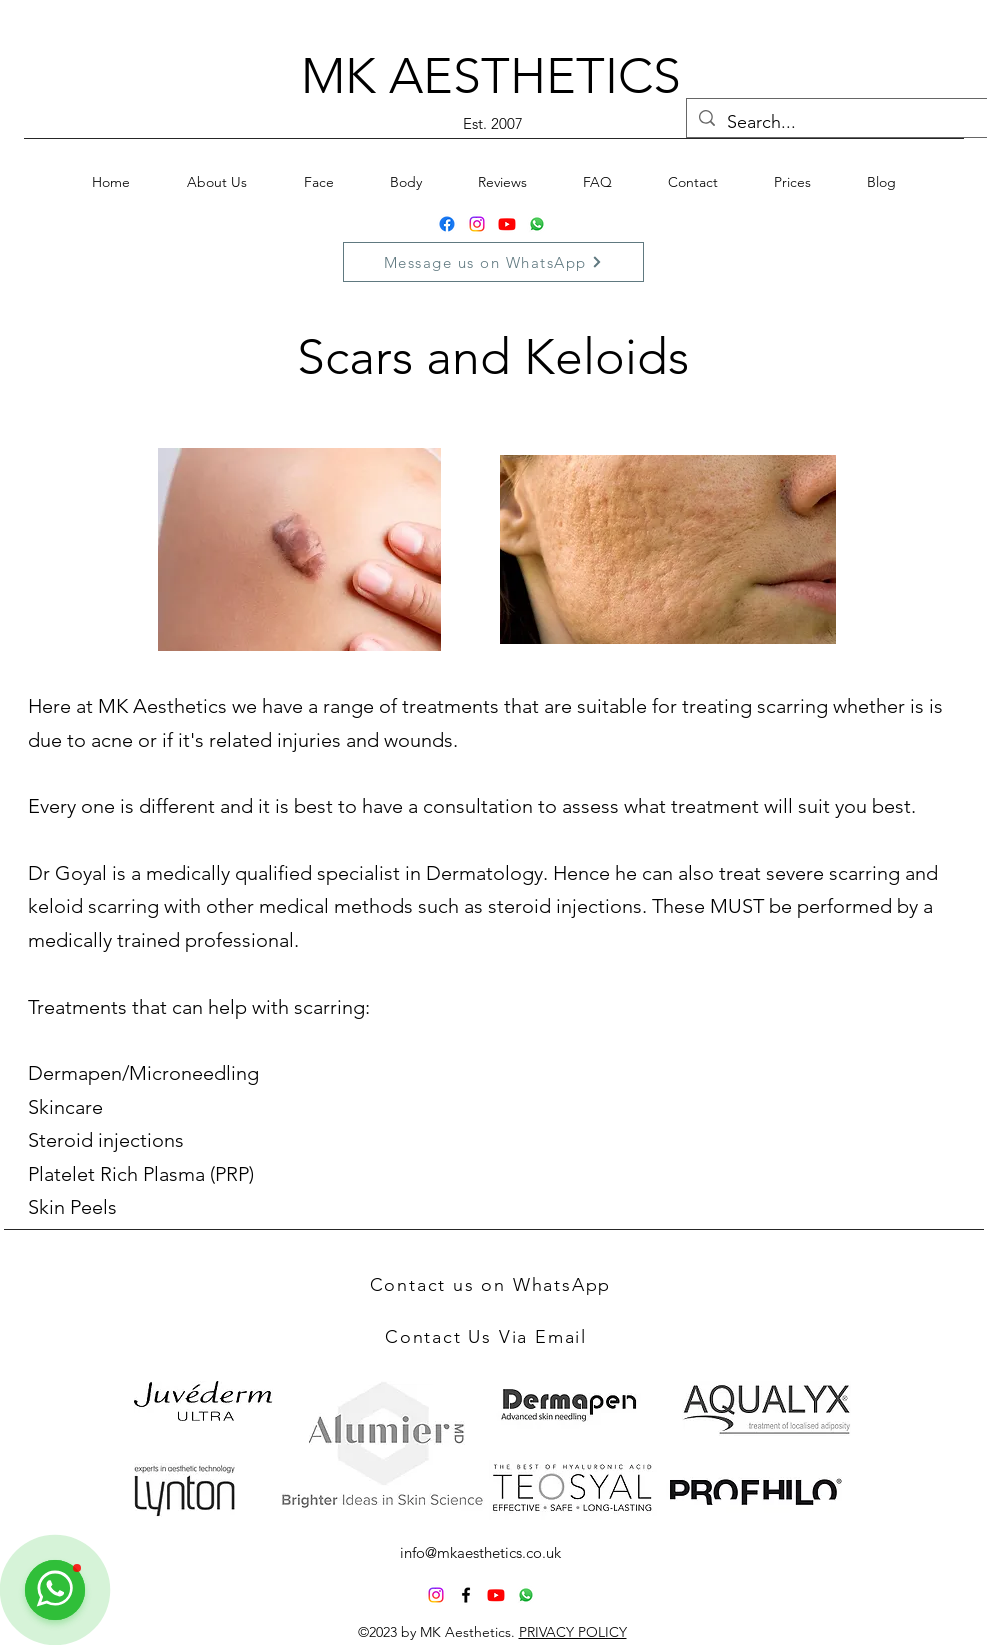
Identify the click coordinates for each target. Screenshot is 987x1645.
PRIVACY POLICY (573, 1632)
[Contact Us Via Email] (488, 1337)
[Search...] (837, 123)
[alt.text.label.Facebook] (466, 1595)
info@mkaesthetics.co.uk (480, 1552)
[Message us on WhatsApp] (493, 262)
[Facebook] (447, 224)
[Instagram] (477, 224)
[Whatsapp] (537, 224)
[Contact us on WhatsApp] (493, 1285)
